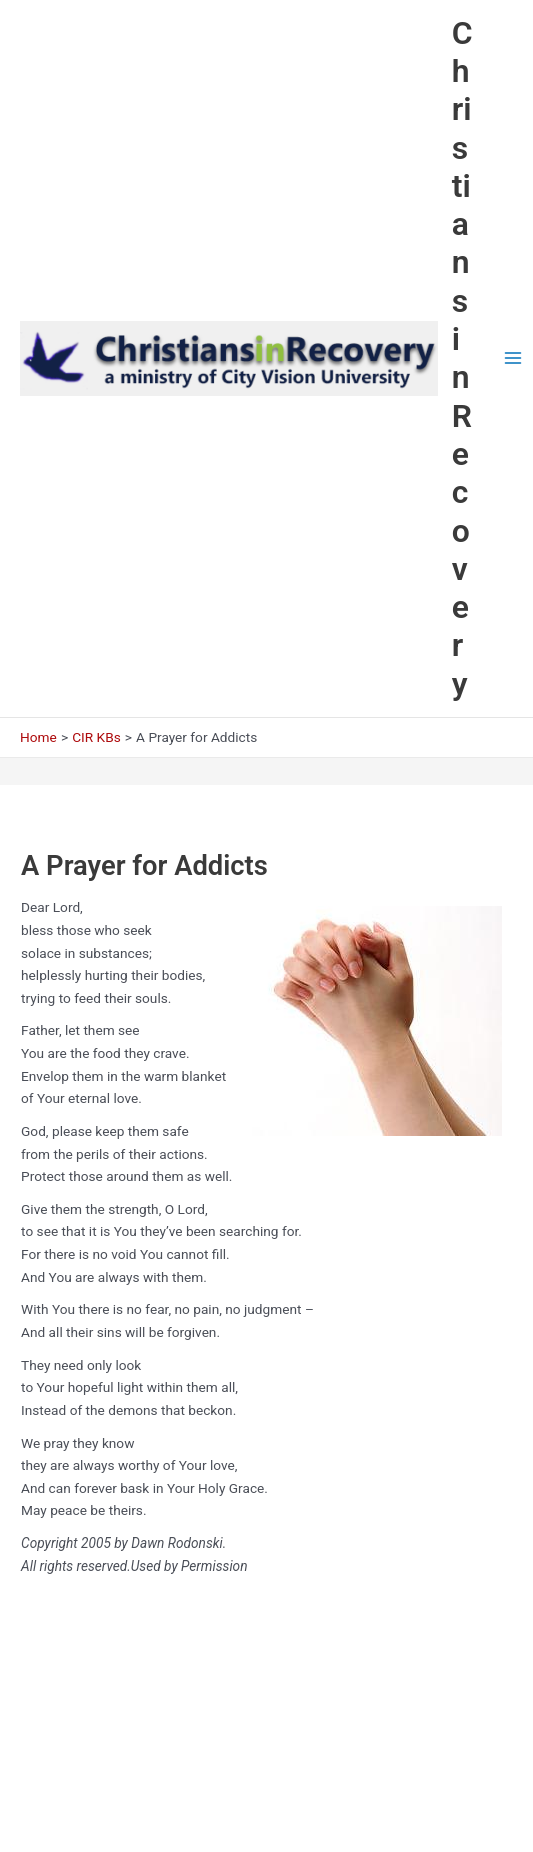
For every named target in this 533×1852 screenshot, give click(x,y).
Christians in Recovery (462, 358)
